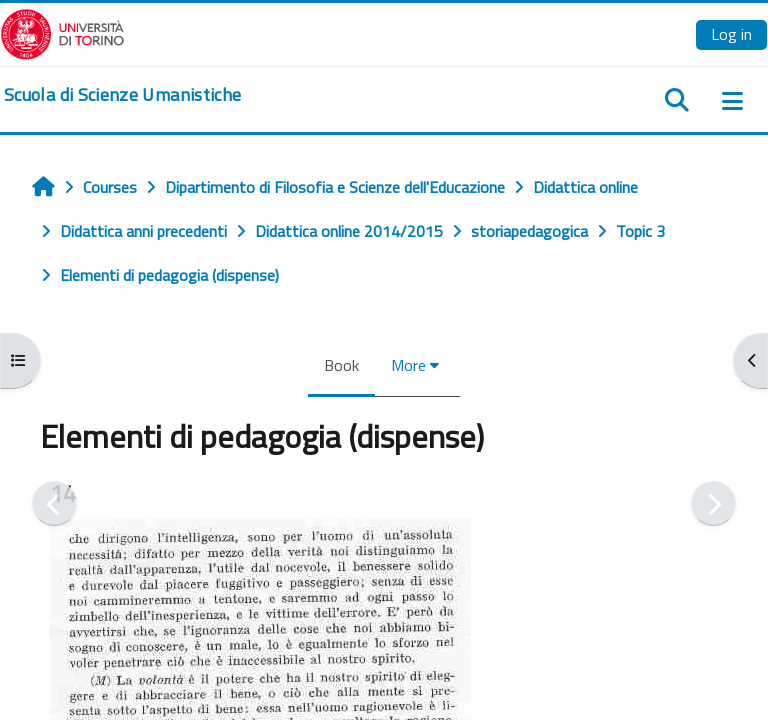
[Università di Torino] (62, 32)
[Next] (713, 503)
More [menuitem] (408, 365)
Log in (731, 34)
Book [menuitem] (341, 365)
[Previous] (54, 503)
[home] (122, 95)
